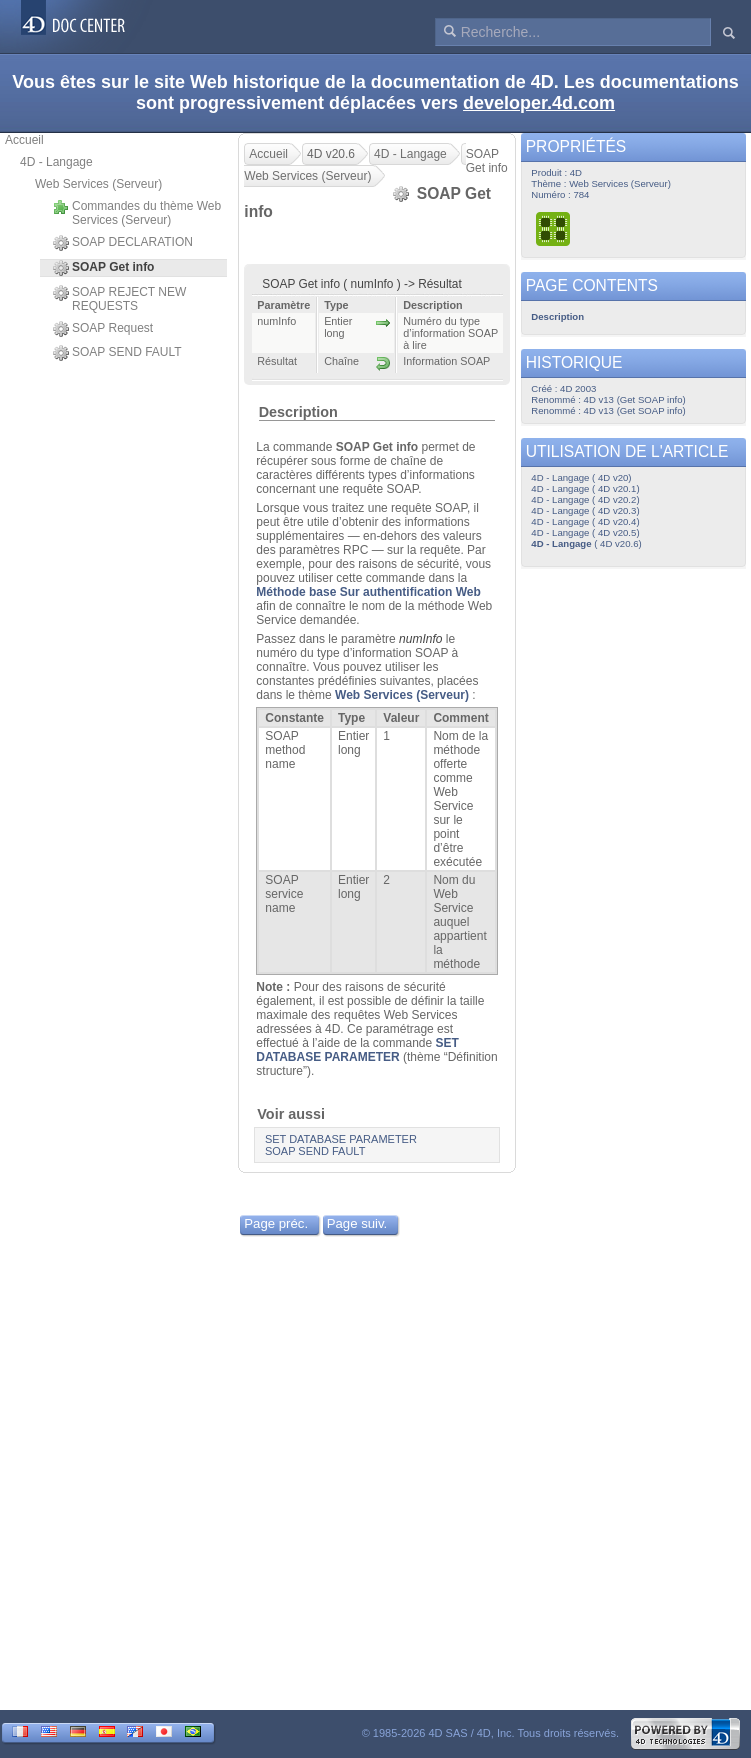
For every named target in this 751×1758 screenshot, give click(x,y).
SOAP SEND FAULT (117, 353)
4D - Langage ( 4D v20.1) (585, 488)
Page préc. (276, 1223)
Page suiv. (357, 1223)
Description (298, 412)
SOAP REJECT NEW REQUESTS (119, 299)
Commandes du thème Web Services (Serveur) (137, 213)
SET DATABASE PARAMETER (357, 1050)
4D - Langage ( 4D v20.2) (585, 499)
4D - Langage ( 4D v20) (581, 477)
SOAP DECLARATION (123, 243)
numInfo (420, 639)
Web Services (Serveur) (98, 184)
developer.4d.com (539, 103)
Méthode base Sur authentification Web (368, 592)
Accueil (24, 140)
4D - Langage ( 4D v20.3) (585, 510)
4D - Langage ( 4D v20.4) (585, 521)
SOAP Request (103, 329)
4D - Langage (56, 162)
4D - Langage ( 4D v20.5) (585, 532)
